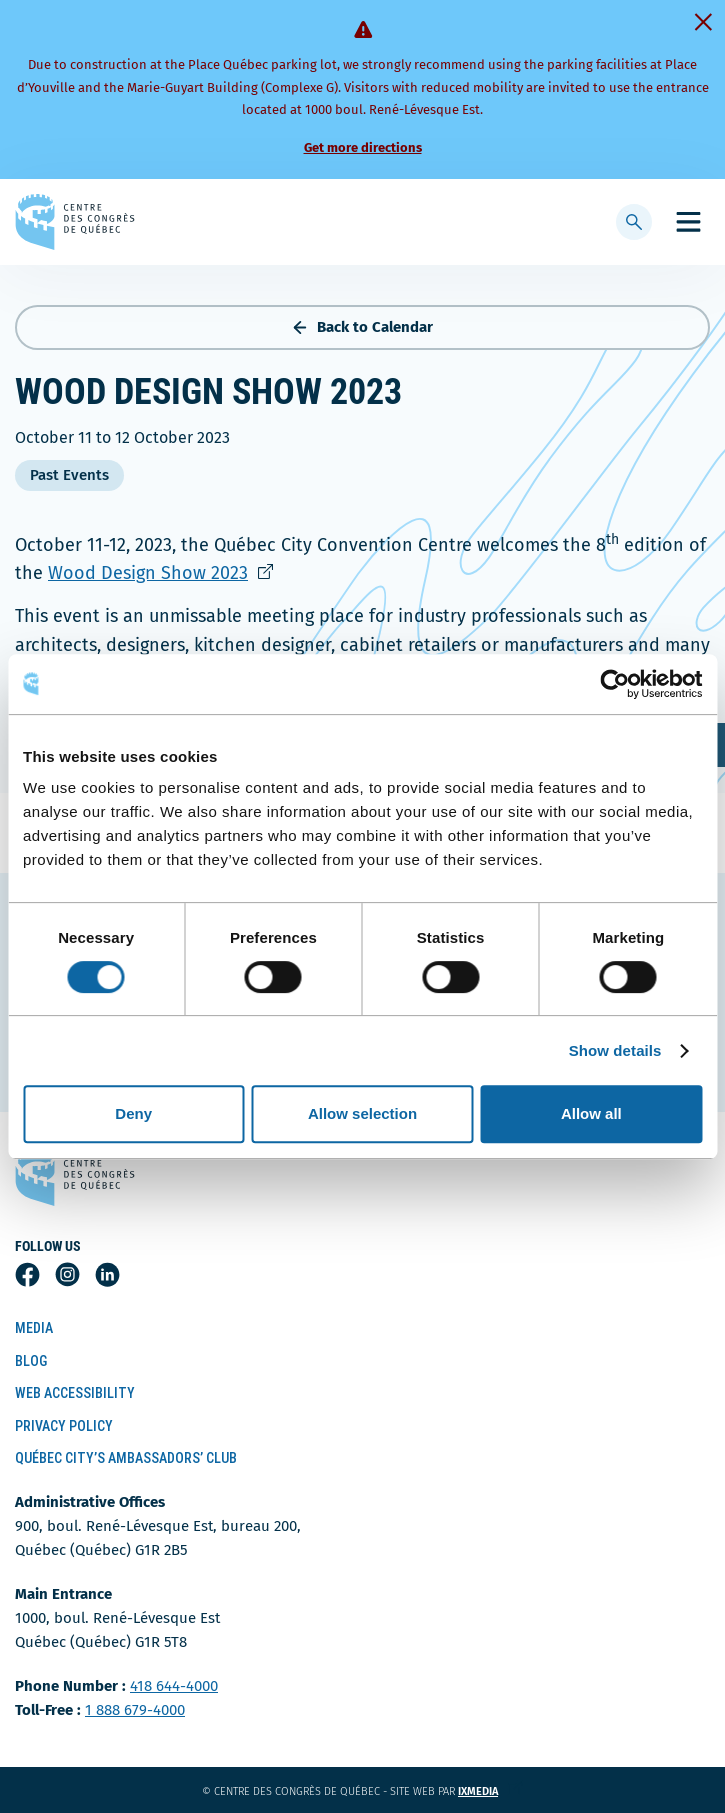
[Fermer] (703, 22)
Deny (133, 1113)
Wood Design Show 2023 (173, 573)
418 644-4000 (174, 1686)
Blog (31, 1361)
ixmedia (490, 1791)
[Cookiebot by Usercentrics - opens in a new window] (614, 684)
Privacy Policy (64, 1426)
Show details (615, 1050)
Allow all (591, 1113)
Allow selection (362, 1113)
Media (34, 1328)
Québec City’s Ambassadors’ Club (126, 1458)
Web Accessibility (75, 1393)
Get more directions (363, 147)
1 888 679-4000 (135, 1710)
